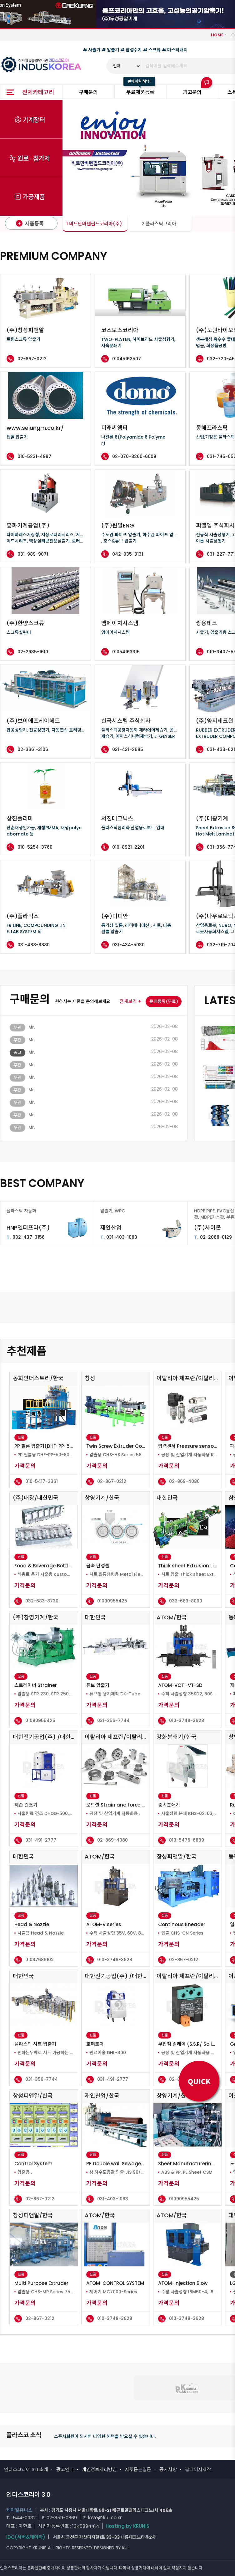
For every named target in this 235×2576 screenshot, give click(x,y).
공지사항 (168, 2469)
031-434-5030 (128, 945)
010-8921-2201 (128, 847)
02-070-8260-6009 (134, 456)
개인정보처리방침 (99, 2469)
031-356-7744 (113, 1720)
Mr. (31, 1027)
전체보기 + (130, 1001)
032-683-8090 (185, 1601)
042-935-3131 (127, 554)
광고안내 (65, 2469)
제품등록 (30, 223)
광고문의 (192, 92)
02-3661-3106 (33, 749)
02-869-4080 (184, 1481)
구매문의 (88, 92)
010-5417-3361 (41, 1481)
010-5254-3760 (35, 847)
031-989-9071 (33, 554)
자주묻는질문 (138, 2469)
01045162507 (126, 359)
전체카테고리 (38, 92)
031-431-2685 (127, 749)
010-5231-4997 (34, 456)
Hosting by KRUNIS (127, 2526)
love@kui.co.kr (105, 2517)
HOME (217, 35)
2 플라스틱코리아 (159, 223)
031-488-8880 (34, 945)
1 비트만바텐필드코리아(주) (94, 223)
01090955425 (112, 1601)
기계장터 (33, 120)
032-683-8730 (41, 1601)
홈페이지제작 (198, 2469)
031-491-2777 (40, 1840)
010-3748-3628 (186, 1720)
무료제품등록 (140, 92)
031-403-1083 (118, 1237)
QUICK (199, 2081)
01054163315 (126, 652)
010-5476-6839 (186, 1840)
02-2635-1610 (33, 652)
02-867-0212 (32, 359)
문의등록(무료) (163, 1001)
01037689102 (39, 1959)
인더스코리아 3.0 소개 (26, 2469)
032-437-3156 (26, 1237)
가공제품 (33, 197)
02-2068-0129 (213, 1237)
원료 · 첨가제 (34, 159)
